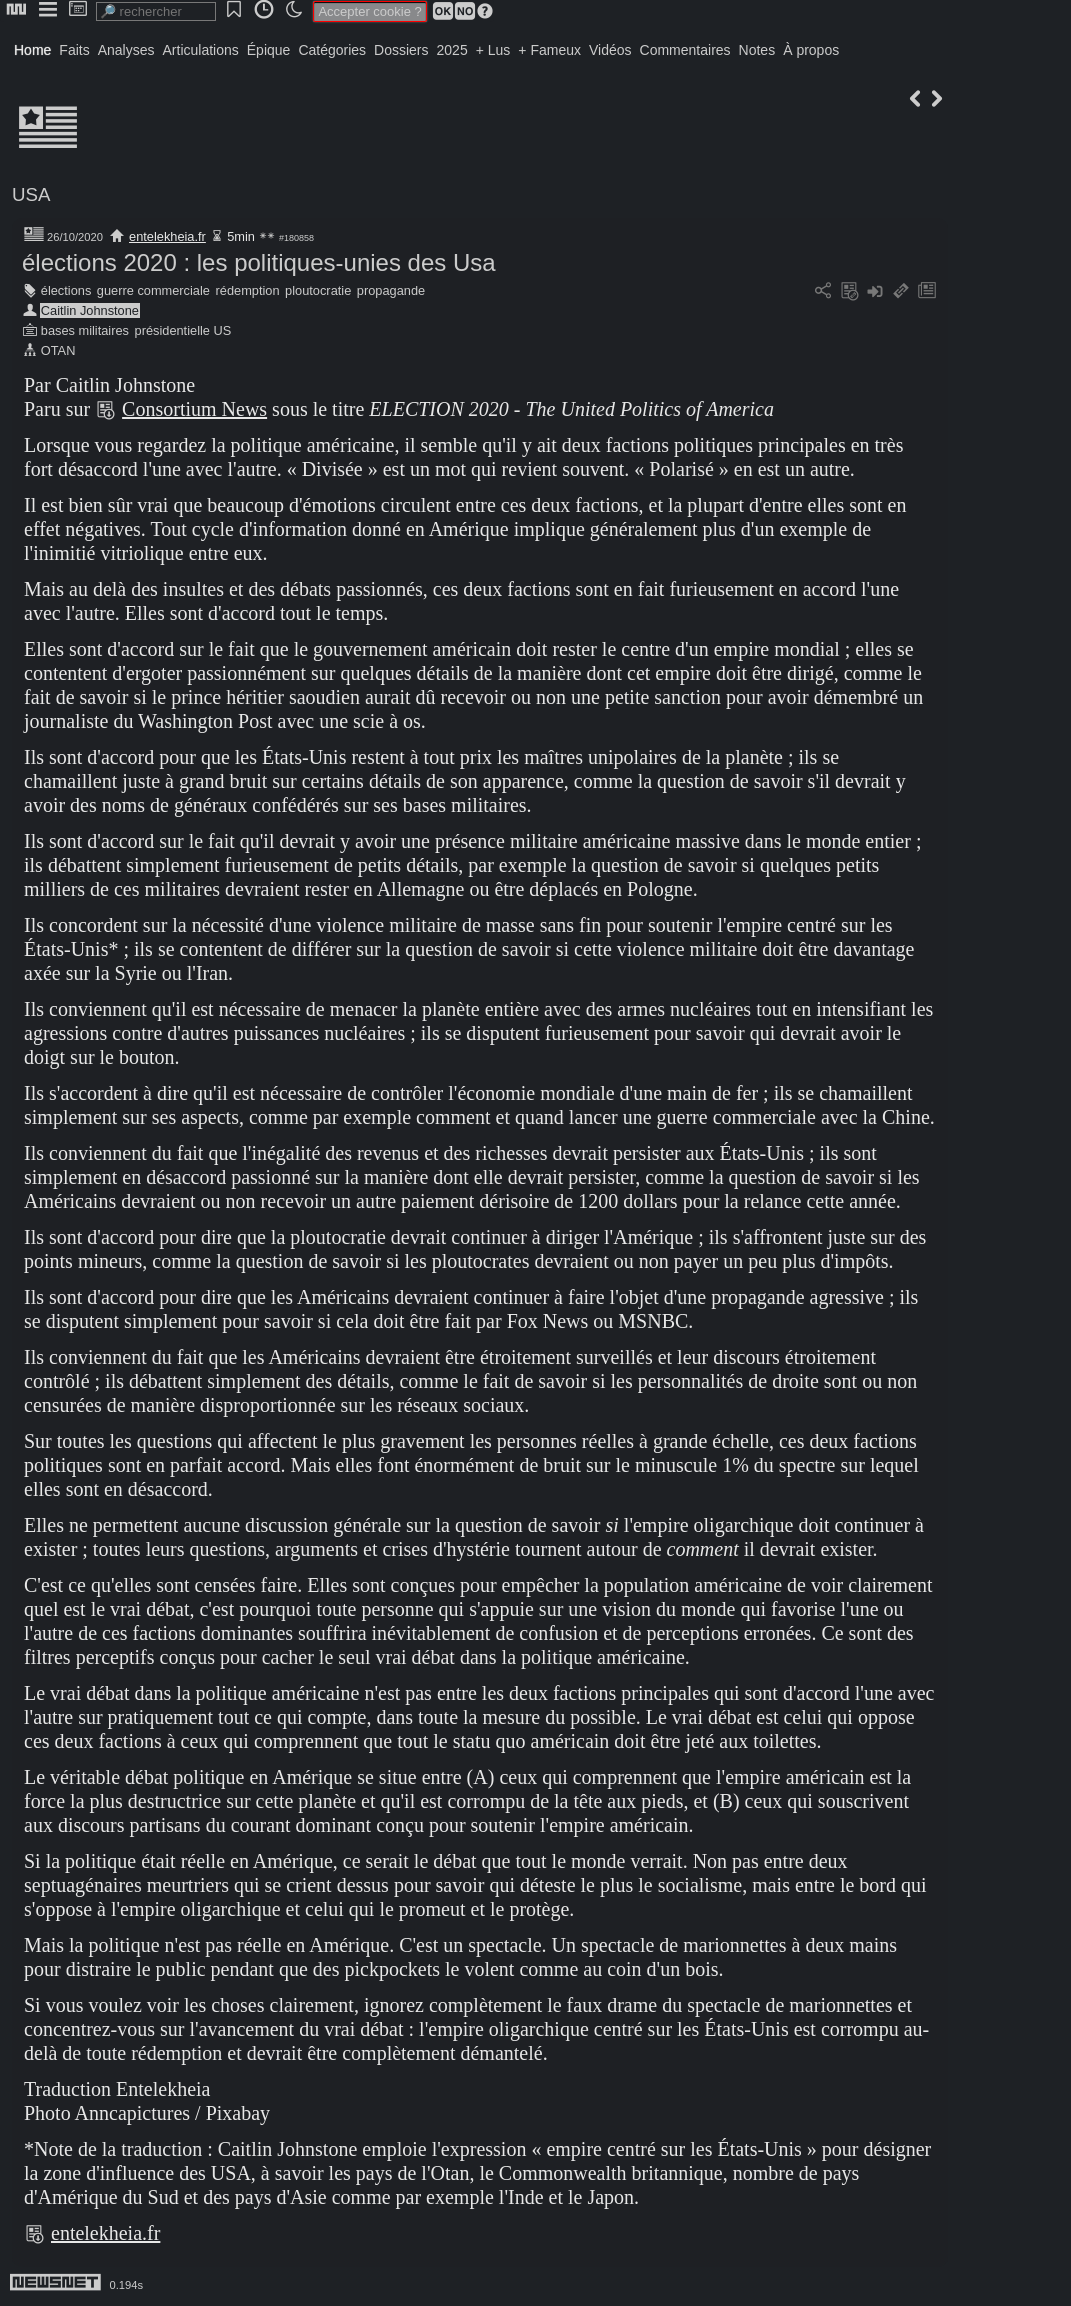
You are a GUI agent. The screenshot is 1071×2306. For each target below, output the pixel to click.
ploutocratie (318, 290)
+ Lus (493, 50)
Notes (757, 50)
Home (32, 50)
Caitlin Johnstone (90, 310)
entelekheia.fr (167, 236)
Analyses (126, 50)
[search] (156, 11)
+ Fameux (549, 50)
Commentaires (685, 50)
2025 (452, 50)
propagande (391, 290)
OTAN (58, 350)
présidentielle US (183, 330)
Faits (74, 50)
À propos (811, 50)
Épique (269, 50)
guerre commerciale (153, 290)
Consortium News (194, 409)
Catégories (332, 50)
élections (66, 290)
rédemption (248, 290)
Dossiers (401, 50)
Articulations (201, 50)
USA (31, 194)
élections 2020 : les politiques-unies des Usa (259, 262)
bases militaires (85, 330)
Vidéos (610, 50)
